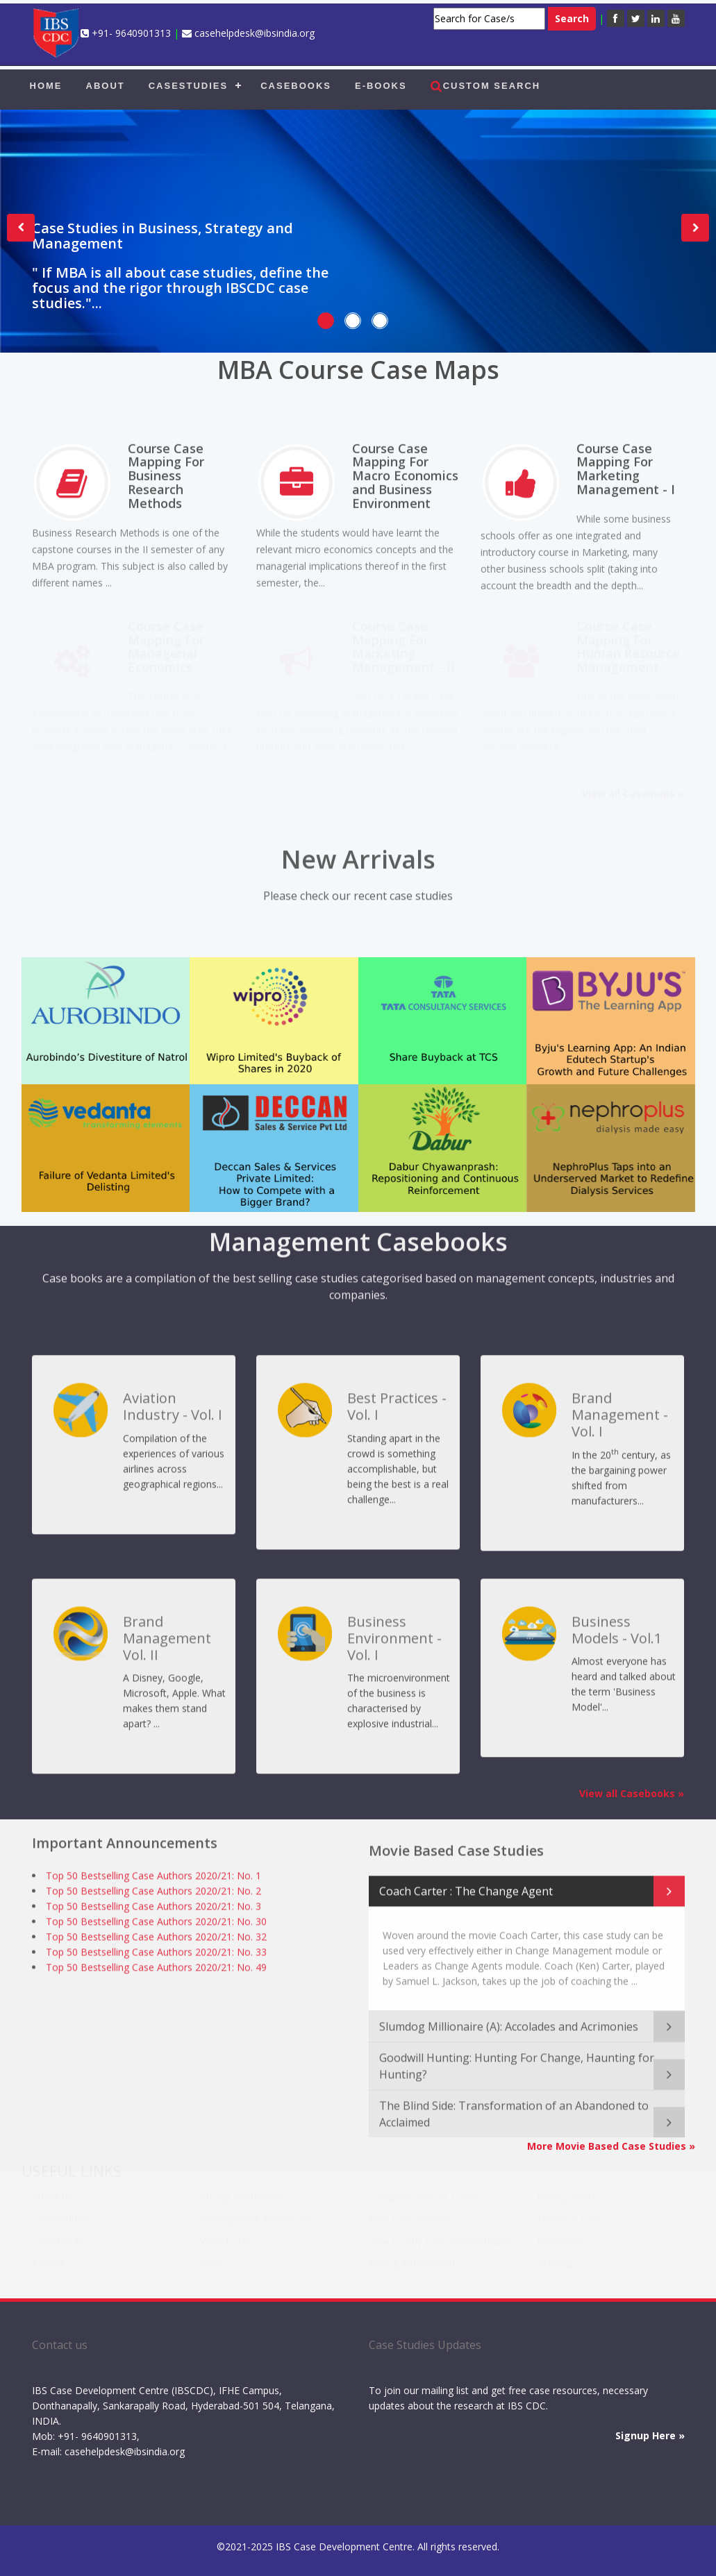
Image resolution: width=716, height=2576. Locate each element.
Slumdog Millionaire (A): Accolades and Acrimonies (508, 2014)
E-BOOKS (381, 86)
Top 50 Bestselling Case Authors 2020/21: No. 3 (153, 1901)
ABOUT (105, 86)
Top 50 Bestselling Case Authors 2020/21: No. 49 (156, 1962)
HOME (46, 86)
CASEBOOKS (295, 86)
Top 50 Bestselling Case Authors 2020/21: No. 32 (156, 1931)
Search (572, 18)
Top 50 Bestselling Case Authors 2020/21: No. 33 (156, 1946)
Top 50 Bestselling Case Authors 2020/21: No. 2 (153, 1885)
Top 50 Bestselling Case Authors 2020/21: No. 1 (153, 1870)
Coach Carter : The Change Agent (466, 1878)
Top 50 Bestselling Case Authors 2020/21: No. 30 (156, 1916)
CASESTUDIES (188, 86)
